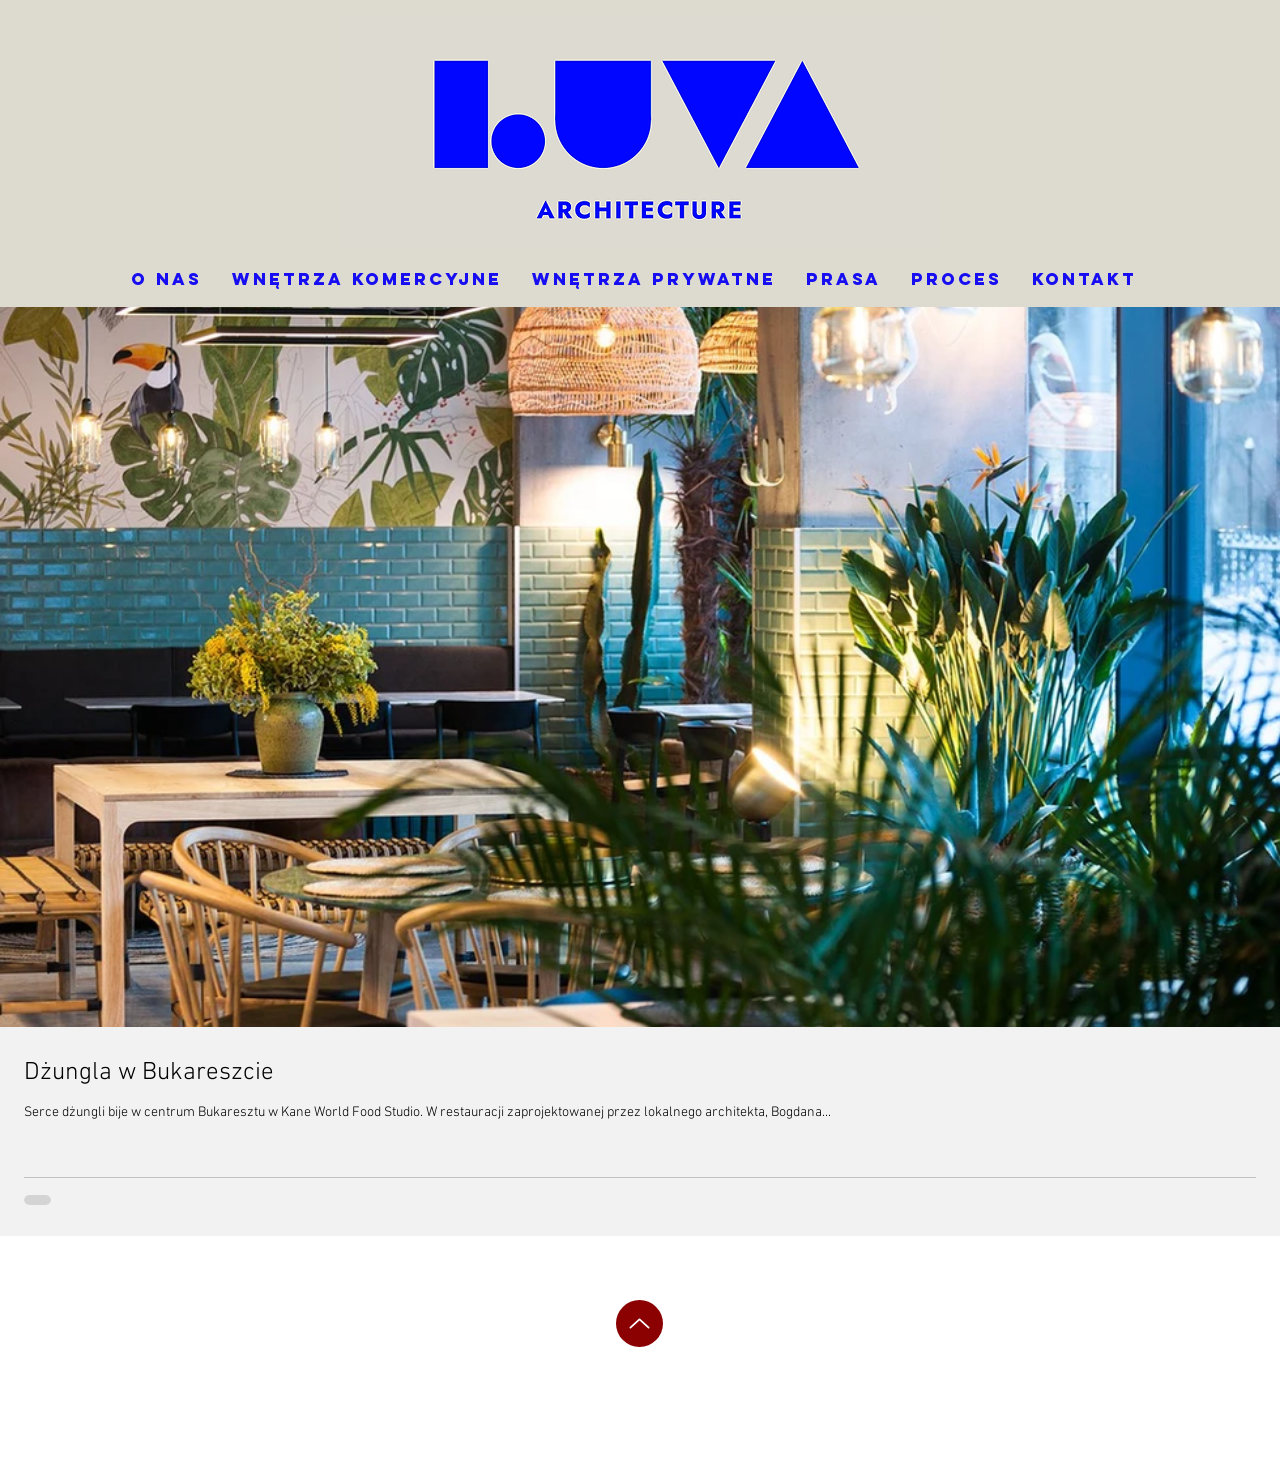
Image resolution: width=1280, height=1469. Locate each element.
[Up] (639, 1323)
